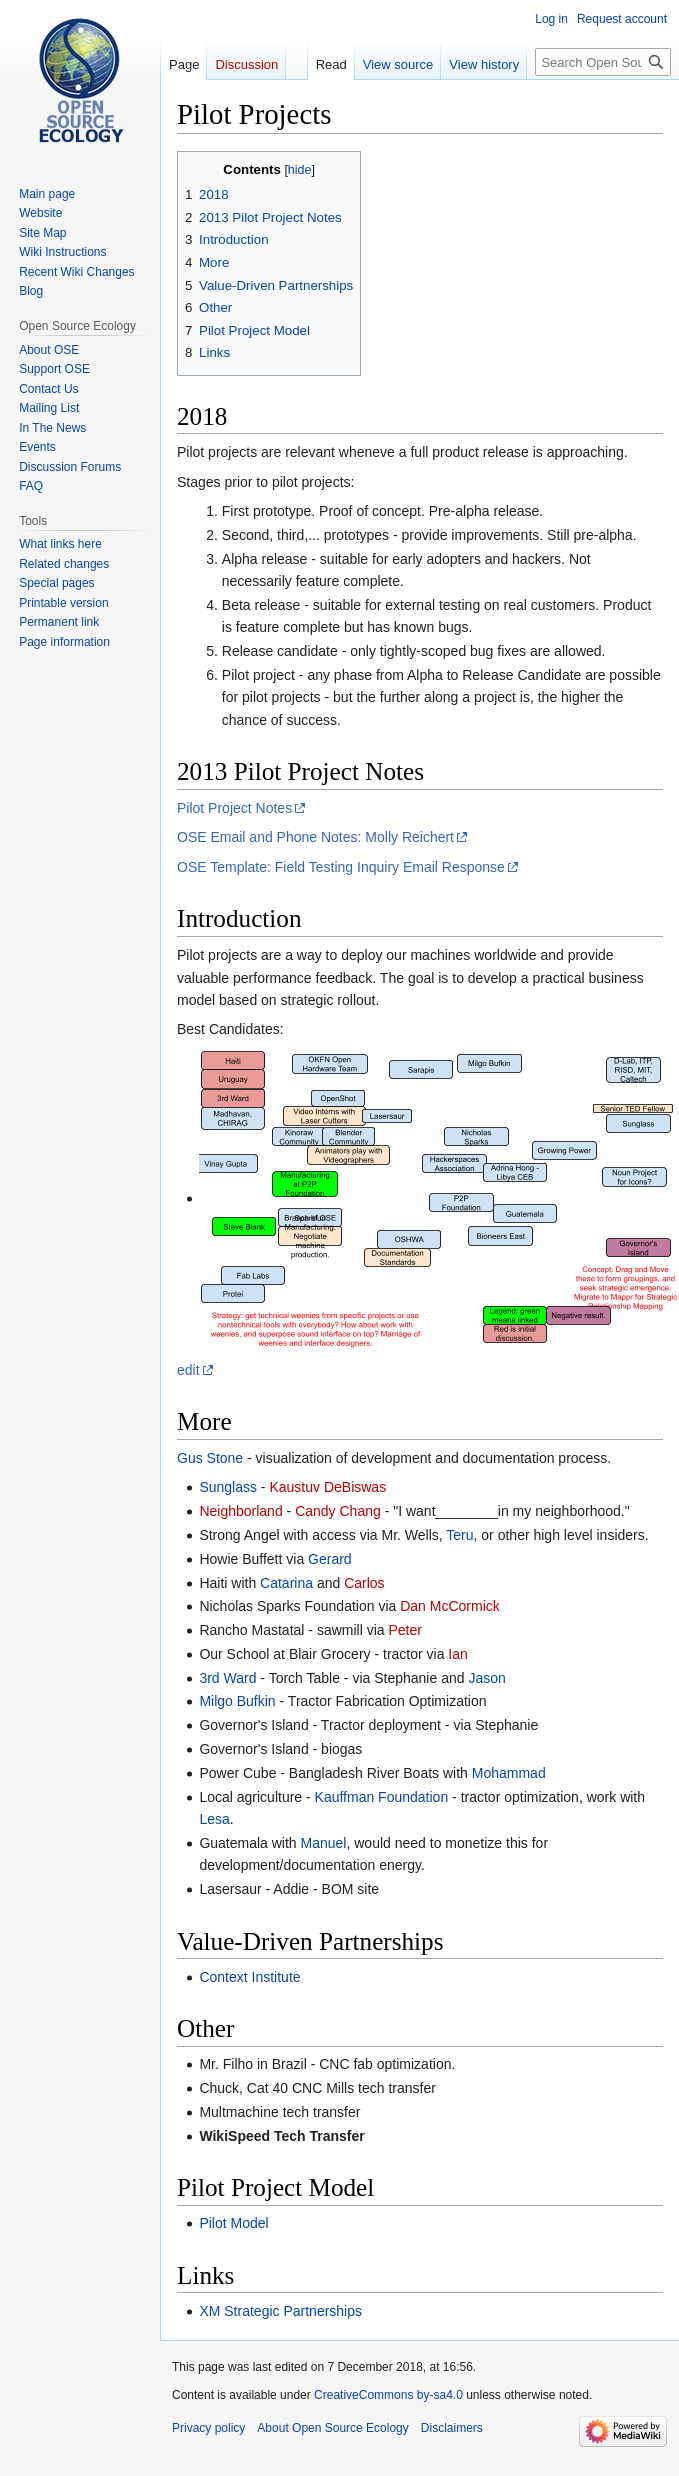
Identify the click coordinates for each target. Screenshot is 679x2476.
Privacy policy (208, 2428)
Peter (404, 1630)
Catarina (286, 1583)
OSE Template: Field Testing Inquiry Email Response (341, 867)
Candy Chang (338, 1511)
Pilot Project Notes (234, 808)
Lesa (214, 1819)
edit (188, 1370)
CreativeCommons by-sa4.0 (388, 2395)
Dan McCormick (450, 1606)
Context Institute (249, 1977)
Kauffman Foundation (382, 1797)
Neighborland (240, 1511)
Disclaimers (452, 2428)
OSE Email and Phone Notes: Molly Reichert (315, 837)
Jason (486, 1678)
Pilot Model (233, 2223)
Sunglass (228, 1487)
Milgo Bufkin (237, 1701)
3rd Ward (227, 1678)
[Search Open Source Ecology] (603, 62)
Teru (459, 1535)
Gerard (330, 1559)
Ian (457, 1654)
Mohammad (509, 1773)
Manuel (324, 1843)
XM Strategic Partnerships (280, 2311)
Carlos (364, 1583)
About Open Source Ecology (332, 2428)
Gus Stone (210, 1458)
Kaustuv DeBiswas (327, 1487)
